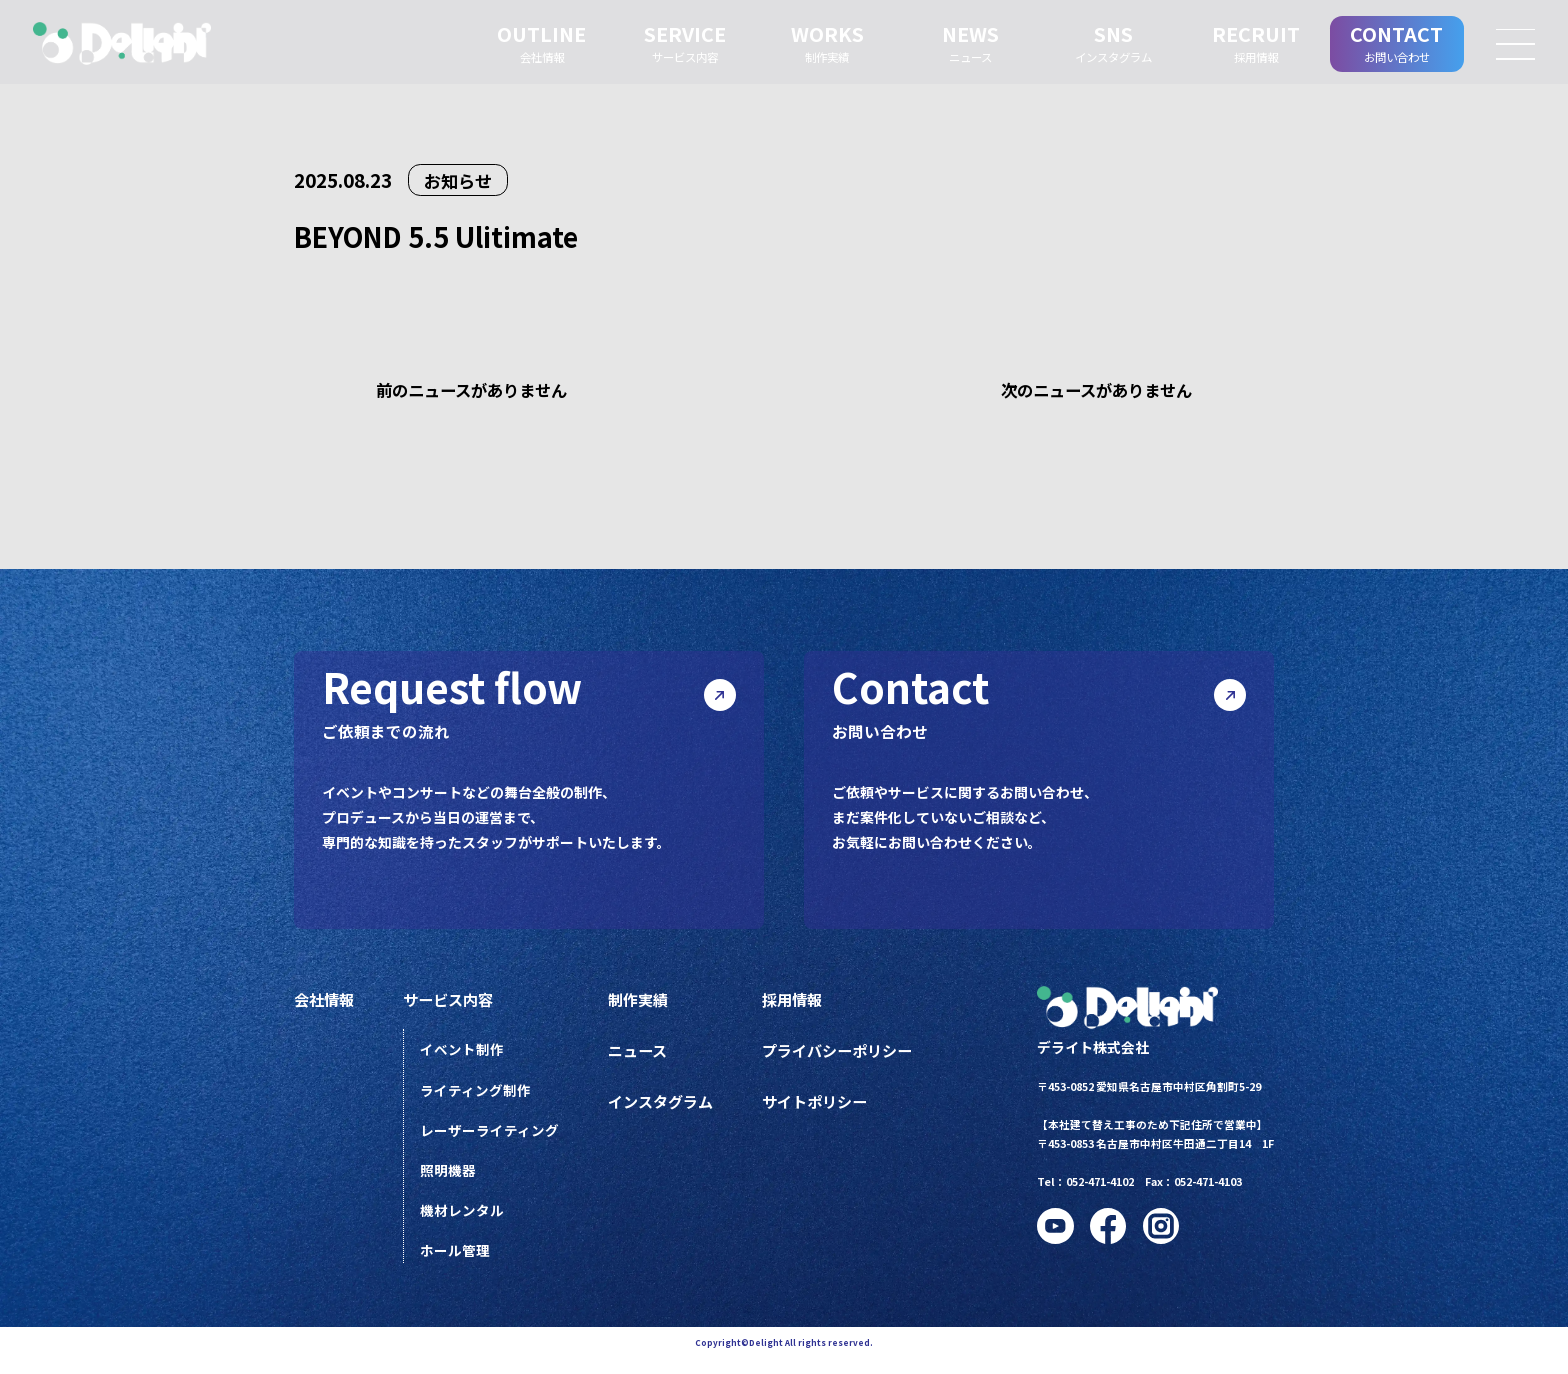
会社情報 (326, 1007)
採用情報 (805, 1007)
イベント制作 (466, 1058)
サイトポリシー (829, 1112)
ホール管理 (459, 1265)
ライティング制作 (479, 1099)
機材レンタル (466, 1223)
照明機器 (452, 1182)
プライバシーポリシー (853, 1059)
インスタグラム (668, 1112)
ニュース (643, 1059)
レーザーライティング (493, 1141)
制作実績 (644, 1007)
